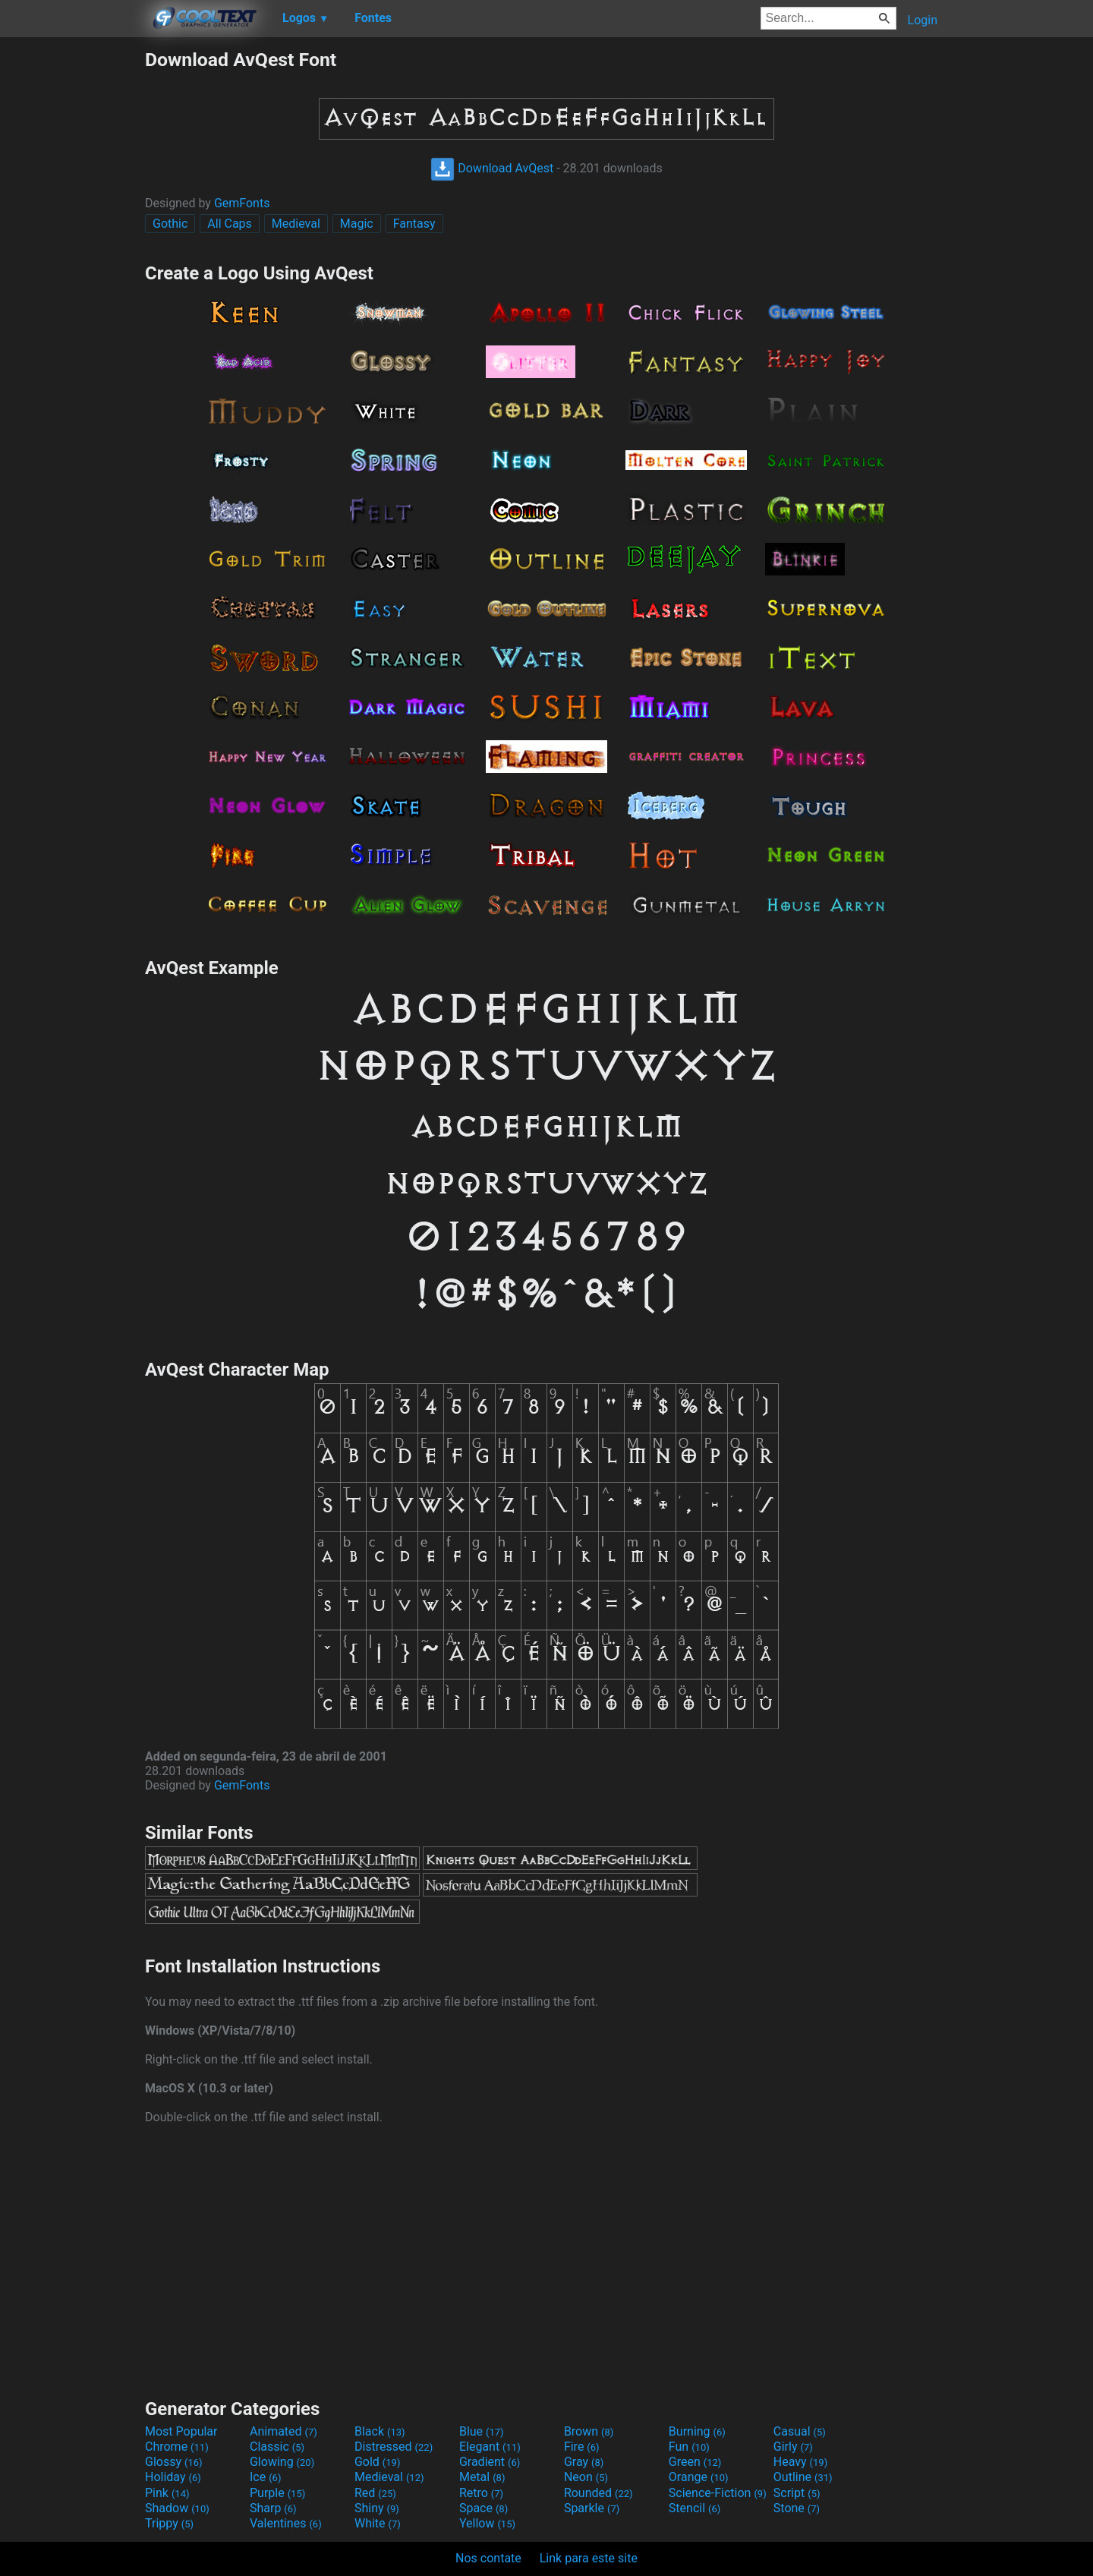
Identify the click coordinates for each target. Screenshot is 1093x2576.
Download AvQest (491, 168)
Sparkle (591, 2508)
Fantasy (414, 223)
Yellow (487, 2523)
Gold (377, 2462)
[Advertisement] (72, 276)
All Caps (229, 223)
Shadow (177, 2508)
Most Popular (181, 2431)
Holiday (173, 2477)
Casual (799, 2431)
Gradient (489, 2462)
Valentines (286, 2523)
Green (695, 2462)
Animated (283, 2431)
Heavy (800, 2462)
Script (797, 2493)
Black (379, 2431)
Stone (796, 2508)
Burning (697, 2431)
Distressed (393, 2446)
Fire (582, 2446)
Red (375, 2493)
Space (483, 2508)
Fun (689, 2446)
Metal (482, 2477)
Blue (481, 2431)
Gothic (170, 223)
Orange (699, 2477)
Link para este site (589, 2558)
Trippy (169, 2523)
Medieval (296, 223)
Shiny (376, 2508)
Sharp (273, 2508)
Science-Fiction (718, 2493)
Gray (583, 2462)
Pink (167, 2493)
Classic (277, 2446)
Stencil (694, 2508)
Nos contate (488, 2558)
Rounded (598, 2493)
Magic (356, 223)
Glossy (174, 2462)
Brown (588, 2431)
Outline (803, 2477)
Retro (481, 2493)
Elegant (490, 2446)
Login (922, 20)
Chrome (177, 2446)
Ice (265, 2477)
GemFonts (242, 203)
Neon (586, 2477)
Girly (793, 2446)
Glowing (282, 2462)
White (377, 2523)
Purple (277, 2493)
